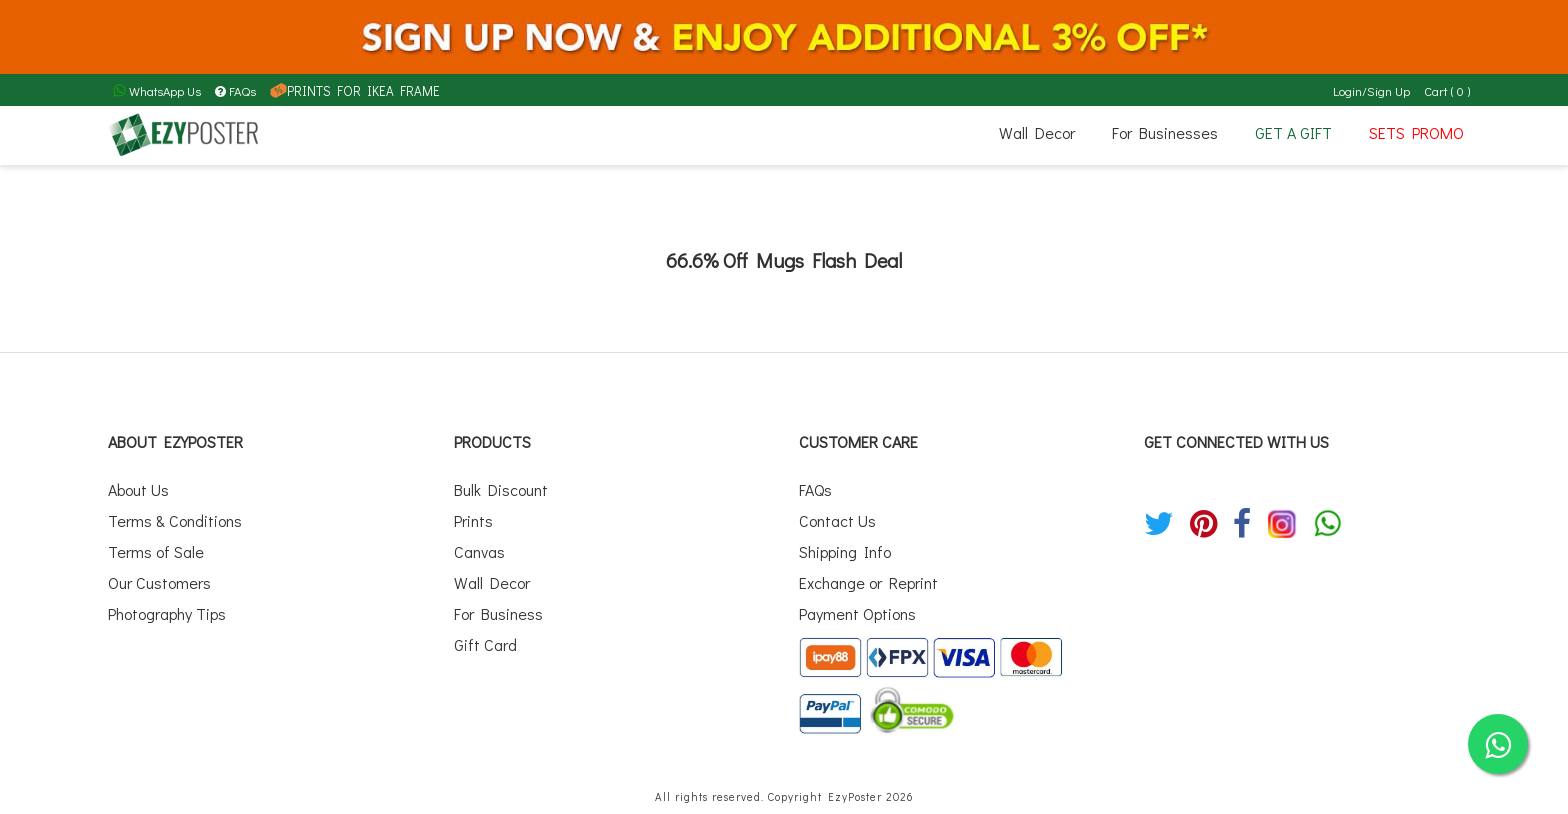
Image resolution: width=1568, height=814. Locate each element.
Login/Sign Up (1372, 91)
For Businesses (1165, 132)
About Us (138, 488)
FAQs (235, 91)
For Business (498, 605)
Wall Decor (1037, 132)
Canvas (479, 546)
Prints (473, 517)
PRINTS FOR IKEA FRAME (351, 91)
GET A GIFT (1293, 132)
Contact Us (837, 517)
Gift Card (485, 634)
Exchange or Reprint (868, 575)
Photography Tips (167, 605)
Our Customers (159, 575)
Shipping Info (845, 546)
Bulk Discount (501, 488)
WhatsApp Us (157, 91)
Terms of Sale (156, 546)
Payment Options (857, 605)
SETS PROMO (1416, 132)
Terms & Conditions (175, 517)
